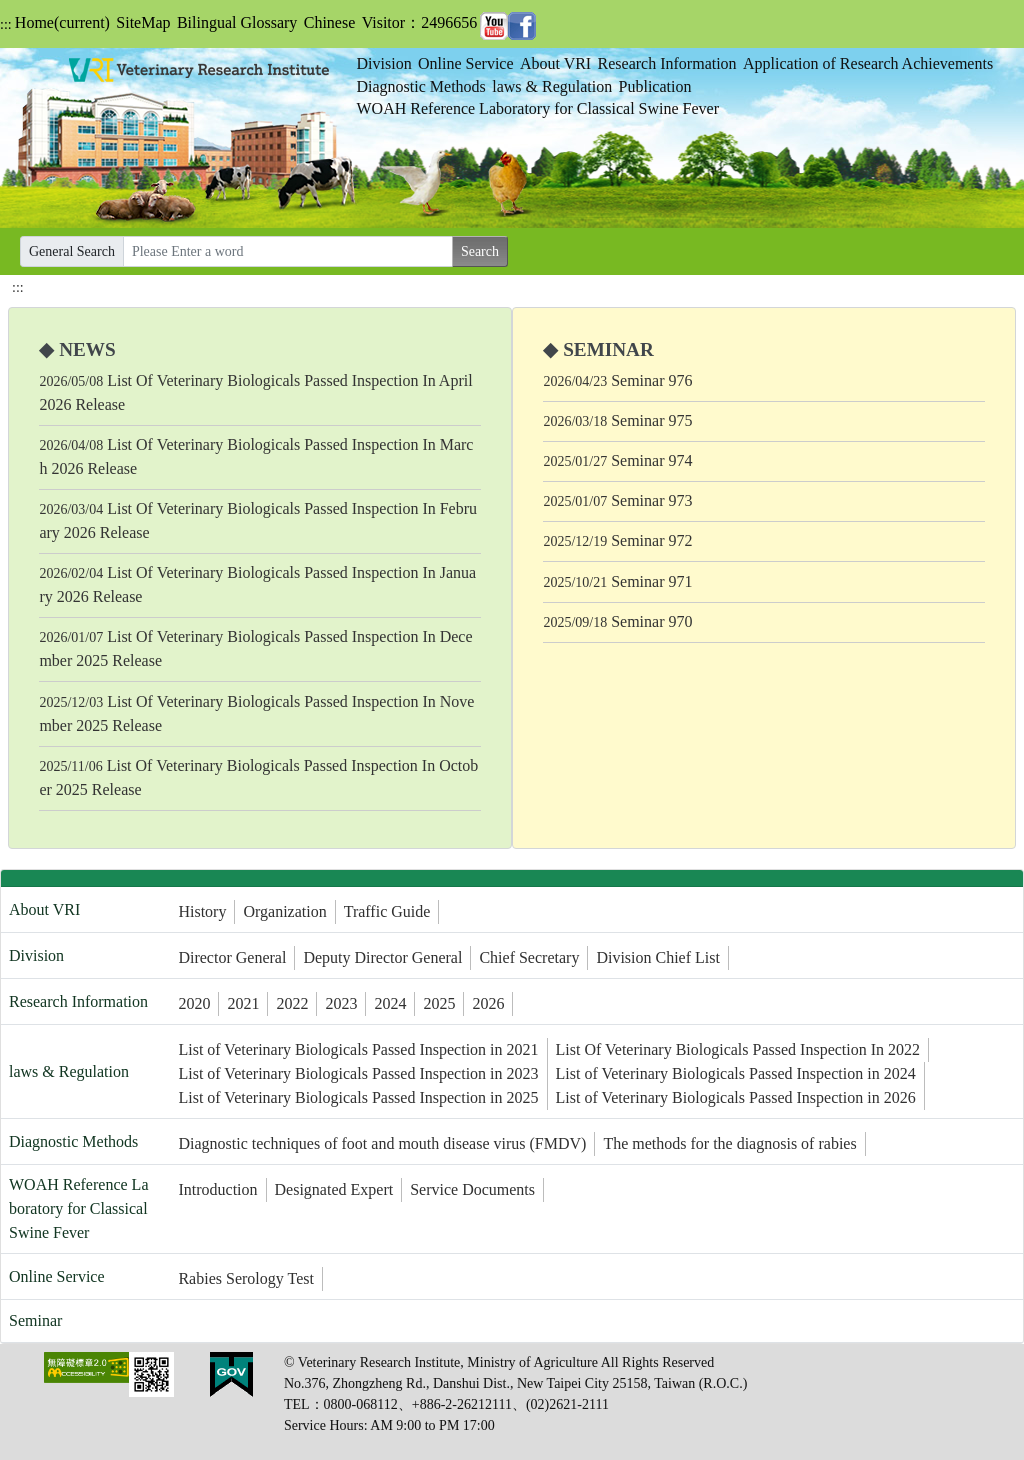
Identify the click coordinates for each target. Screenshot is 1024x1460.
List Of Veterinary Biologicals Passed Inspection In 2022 (738, 1049)
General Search (72, 251)
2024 (390, 1003)
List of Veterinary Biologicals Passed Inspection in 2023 (358, 1073)
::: (6, 24)
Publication (655, 86)
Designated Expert (334, 1189)
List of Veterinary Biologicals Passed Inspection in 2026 (736, 1097)
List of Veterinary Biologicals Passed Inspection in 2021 (358, 1049)
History (202, 911)
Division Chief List (658, 957)
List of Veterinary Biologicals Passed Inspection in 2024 (736, 1073)
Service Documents (472, 1189)
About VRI (555, 63)
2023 (341, 1003)
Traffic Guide (387, 911)
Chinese (330, 22)
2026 (488, 1003)
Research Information (667, 63)
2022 (292, 1003)
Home (62, 22)
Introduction (217, 1189)
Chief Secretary (529, 957)
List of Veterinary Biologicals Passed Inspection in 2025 (358, 1097)
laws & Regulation (552, 86)
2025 (439, 1003)
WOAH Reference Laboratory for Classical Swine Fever (538, 108)
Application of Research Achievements (868, 63)
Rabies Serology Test (245, 1278)
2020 (194, 1003)
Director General (232, 957)
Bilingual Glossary (237, 22)
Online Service (466, 63)
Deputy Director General (382, 957)
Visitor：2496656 (419, 22)
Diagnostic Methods (421, 86)
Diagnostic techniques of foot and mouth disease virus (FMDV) (382, 1143)
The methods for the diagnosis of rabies (729, 1143)
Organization (284, 911)
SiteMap (143, 22)
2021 (243, 1003)
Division (384, 63)
